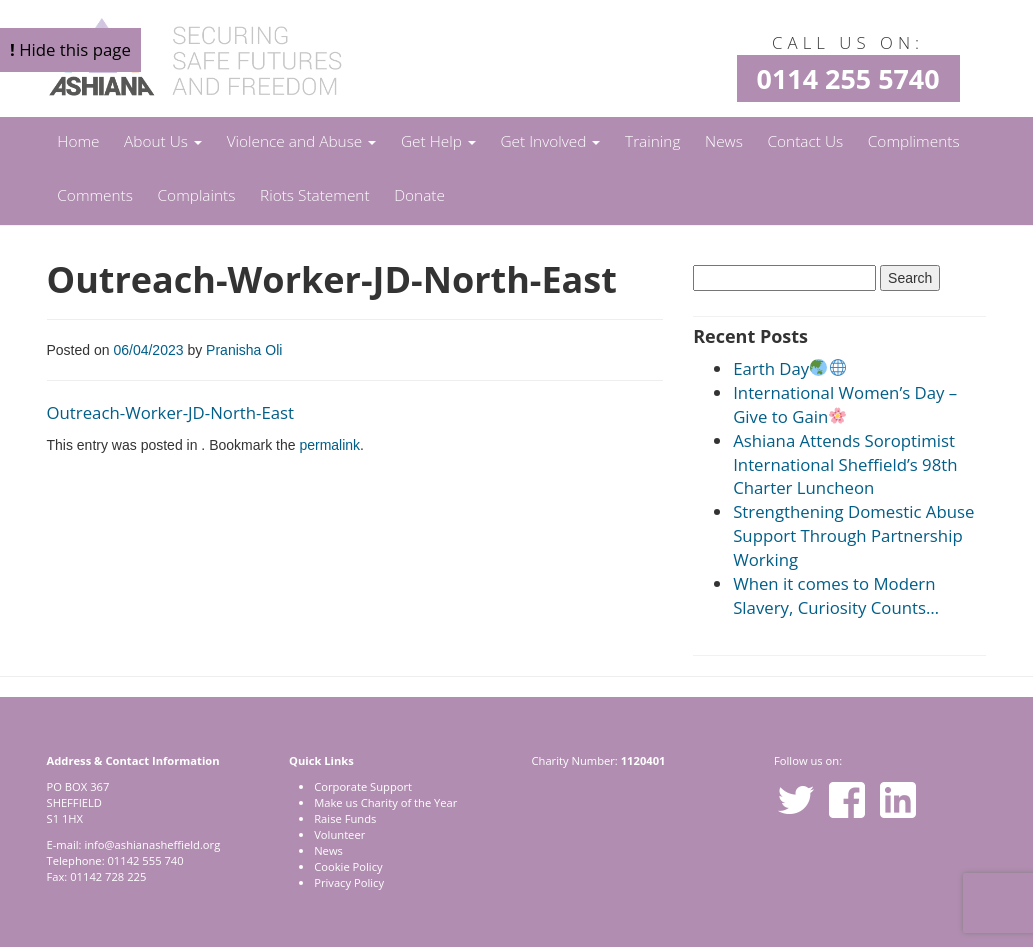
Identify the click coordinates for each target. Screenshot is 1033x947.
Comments (95, 195)
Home (78, 141)
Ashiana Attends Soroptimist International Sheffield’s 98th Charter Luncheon (845, 464)
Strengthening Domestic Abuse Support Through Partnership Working (853, 535)
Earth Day (789, 368)
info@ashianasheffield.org (152, 844)
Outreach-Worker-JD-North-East (171, 412)
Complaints (197, 195)
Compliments (914, 141)
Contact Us (806, 141)
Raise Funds (345, 818)
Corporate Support (363, 786)
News (724, 141)
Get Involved (550, 141)
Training (652, 141)
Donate (419, 195)
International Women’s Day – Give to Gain (845, 404)
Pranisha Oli (244, 350)
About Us (163, 141)
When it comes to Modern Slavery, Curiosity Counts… (836, 595)
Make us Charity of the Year (385, 802)
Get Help (438, 141)
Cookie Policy (348, 866)
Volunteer (339, 834)
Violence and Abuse (302, 141)
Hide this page (70, 49)
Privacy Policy (349, 882)
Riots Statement (315, 195)
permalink (329, 445)
